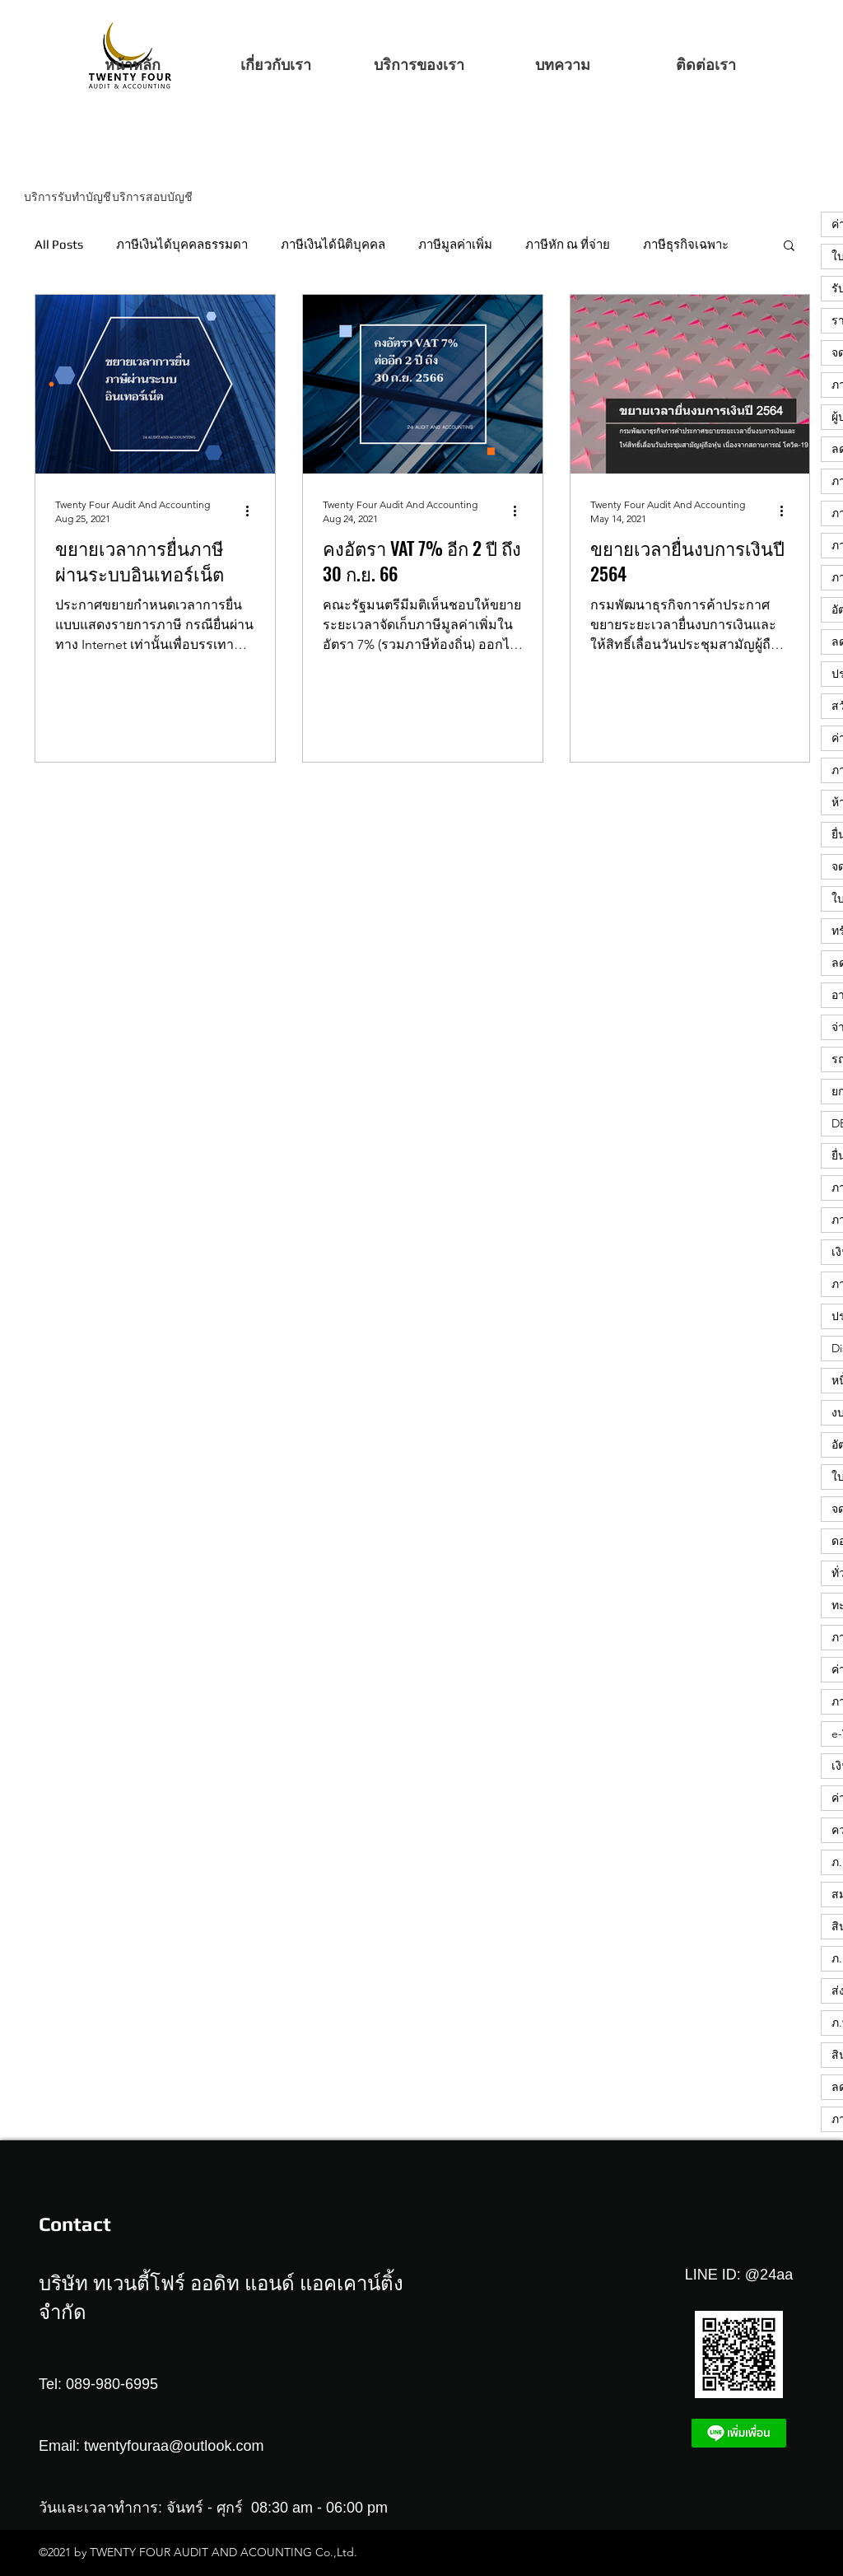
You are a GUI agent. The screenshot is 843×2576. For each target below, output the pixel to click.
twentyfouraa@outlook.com (173, 2446)
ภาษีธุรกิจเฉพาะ (686, 244)
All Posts (59, 244)
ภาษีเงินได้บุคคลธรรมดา (182, 244)
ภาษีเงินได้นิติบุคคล (333, 244)
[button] (789, 246)
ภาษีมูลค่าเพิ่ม (455, 244)
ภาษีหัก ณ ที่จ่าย (567, 244)
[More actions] (253, 510)
